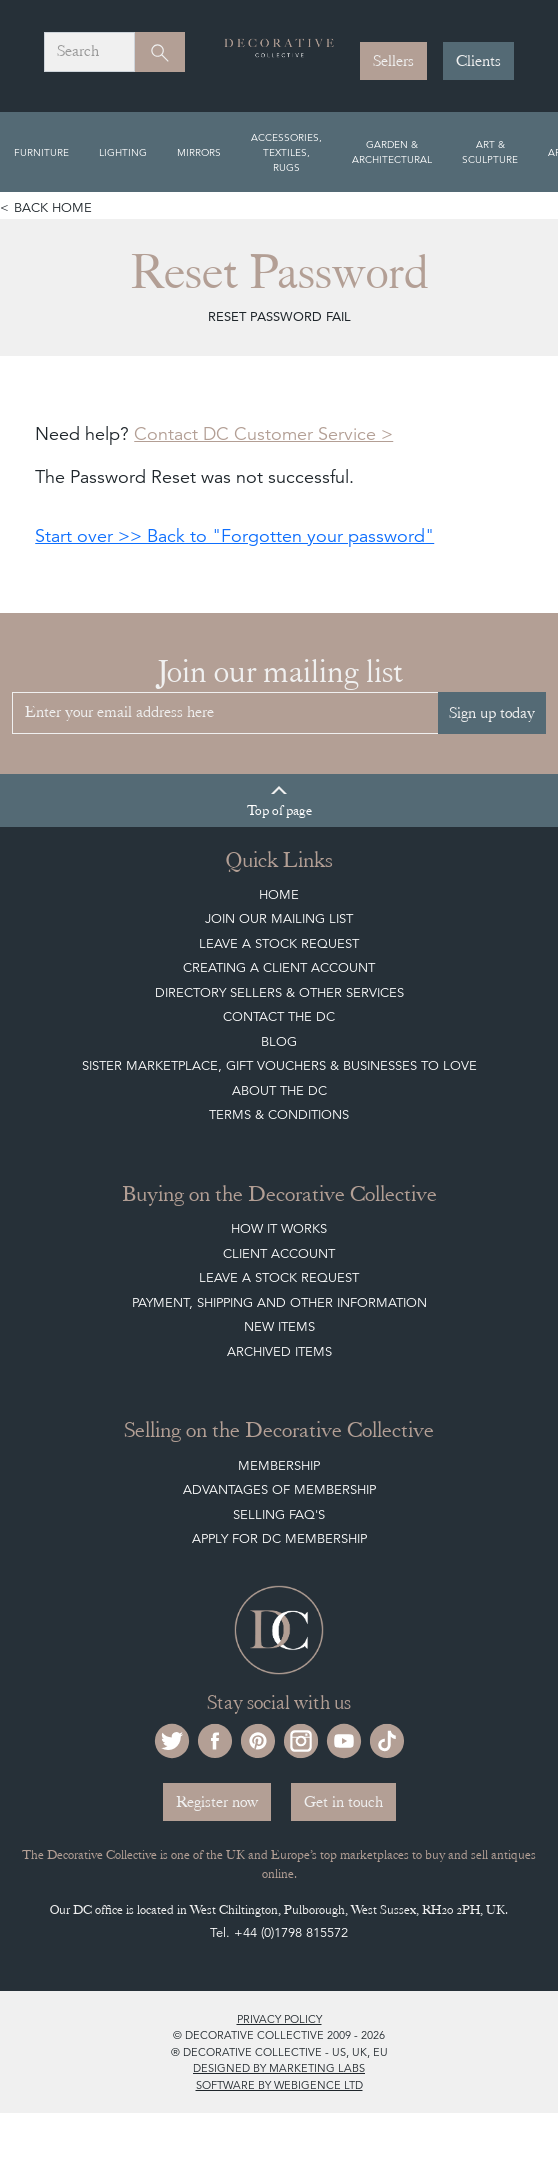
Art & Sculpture (490, 151)
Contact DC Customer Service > (263, 433)
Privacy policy (279, 2019)
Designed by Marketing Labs (279, 2068)
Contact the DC (279, 1016)
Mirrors (199, 152)
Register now (217, 1802)
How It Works (279, 1228)
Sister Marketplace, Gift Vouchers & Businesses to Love (279, 1065)
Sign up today (492, 713)
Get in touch (343, 1802)
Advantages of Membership (279, 1489)
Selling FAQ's (279, 1514)
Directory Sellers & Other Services (279, 992)
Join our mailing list (279, 918)
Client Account (279, 1253)
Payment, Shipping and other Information (279, 1302)
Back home (53, 207)
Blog (279, 1041)
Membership (279, 1465)
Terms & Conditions (279, 1114)
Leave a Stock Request (279, 943)
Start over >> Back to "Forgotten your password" (234, 535)
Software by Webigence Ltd (279, 2085)
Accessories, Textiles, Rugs (286, 152)
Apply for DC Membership (279, 1538)
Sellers (393, 61)
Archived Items (279, 1351)
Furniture (41, 152)
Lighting (123, 152)
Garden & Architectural (392, 151)
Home (279, 894)
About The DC (279, 1090)
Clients (478, 61)
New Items (279, 1326)
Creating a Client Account (279, 967)
